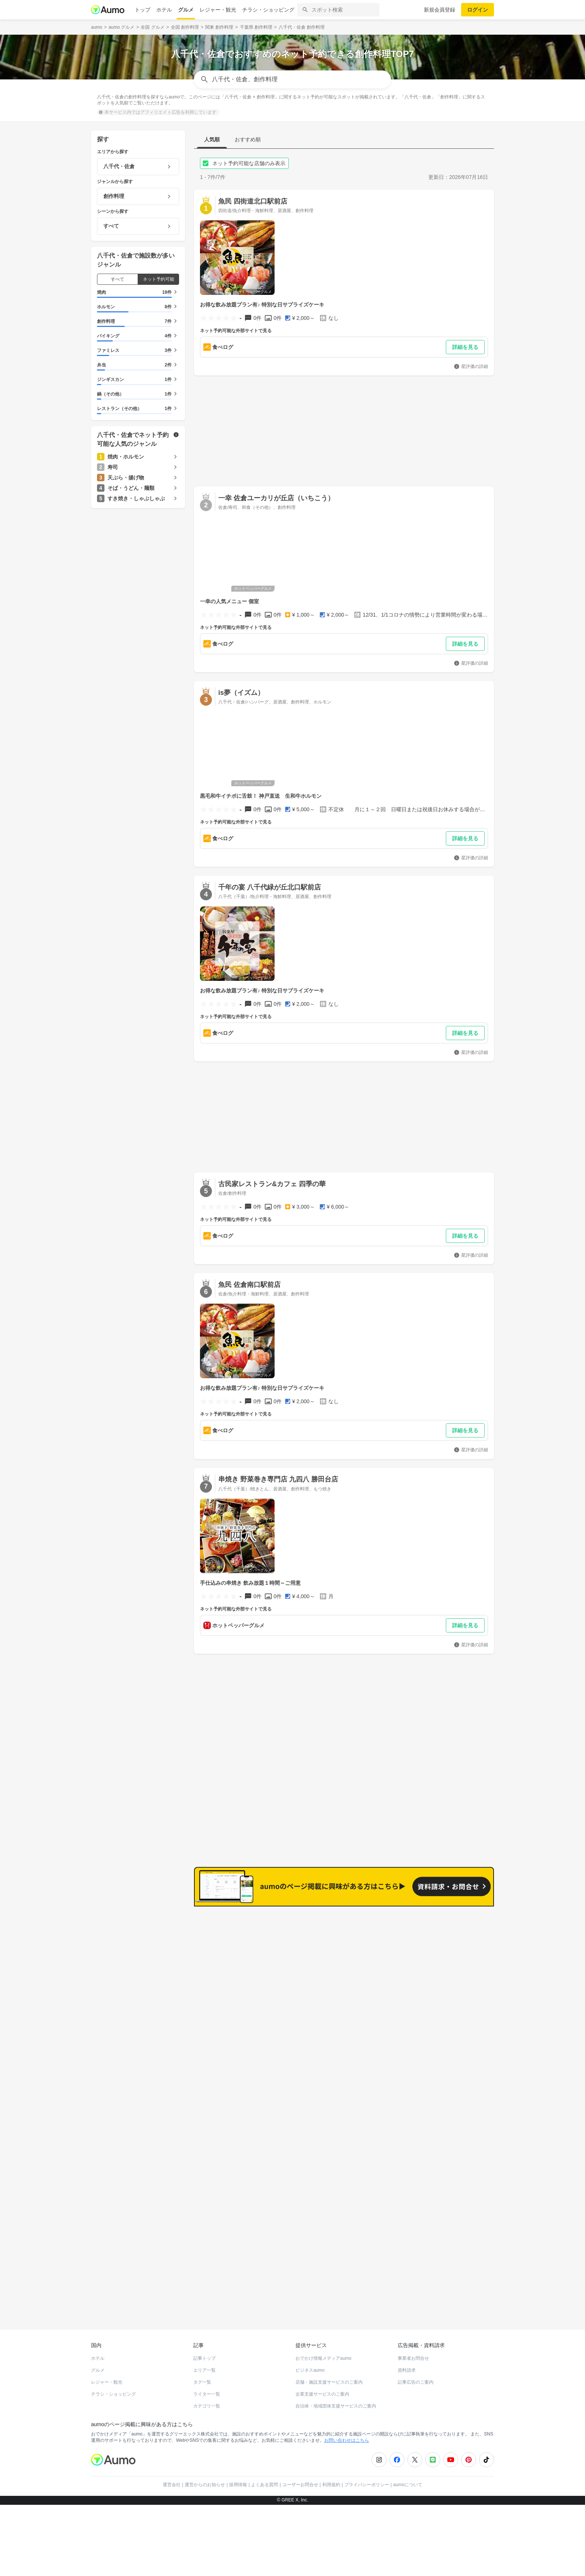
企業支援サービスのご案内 (322, 2389)
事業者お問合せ (413, 2353)
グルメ (186, 10)
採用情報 (238, 2479)
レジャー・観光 (218, 10)
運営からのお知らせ (205, 2479)
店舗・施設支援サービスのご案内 (329, 2377)
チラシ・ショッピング (268, 10)
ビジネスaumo (310, 2365)
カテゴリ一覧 (206, 2401)
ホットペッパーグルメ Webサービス (152, 2297)
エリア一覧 (204, 2365)
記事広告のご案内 (416, 2377)
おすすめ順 (248, 139)
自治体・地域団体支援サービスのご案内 (335, 2401)
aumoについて (407, 2479)
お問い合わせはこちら (346, 2435)
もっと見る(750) (457, 2034)
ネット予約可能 (158, 279)
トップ (142, 10)
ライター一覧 (206, 2389)
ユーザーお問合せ (300, 2479)
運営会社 (172, 2479)
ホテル (164, 10)
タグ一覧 (202, 2377)
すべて (117, 279)
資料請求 (407, 2365)
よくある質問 (264, 2479)
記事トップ (204, 2353)
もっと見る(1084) (455, 1918)
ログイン (477, 10)
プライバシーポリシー (366, 2479)
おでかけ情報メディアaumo (323, 2353)
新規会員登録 (439, 10)
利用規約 (331, 2479)
